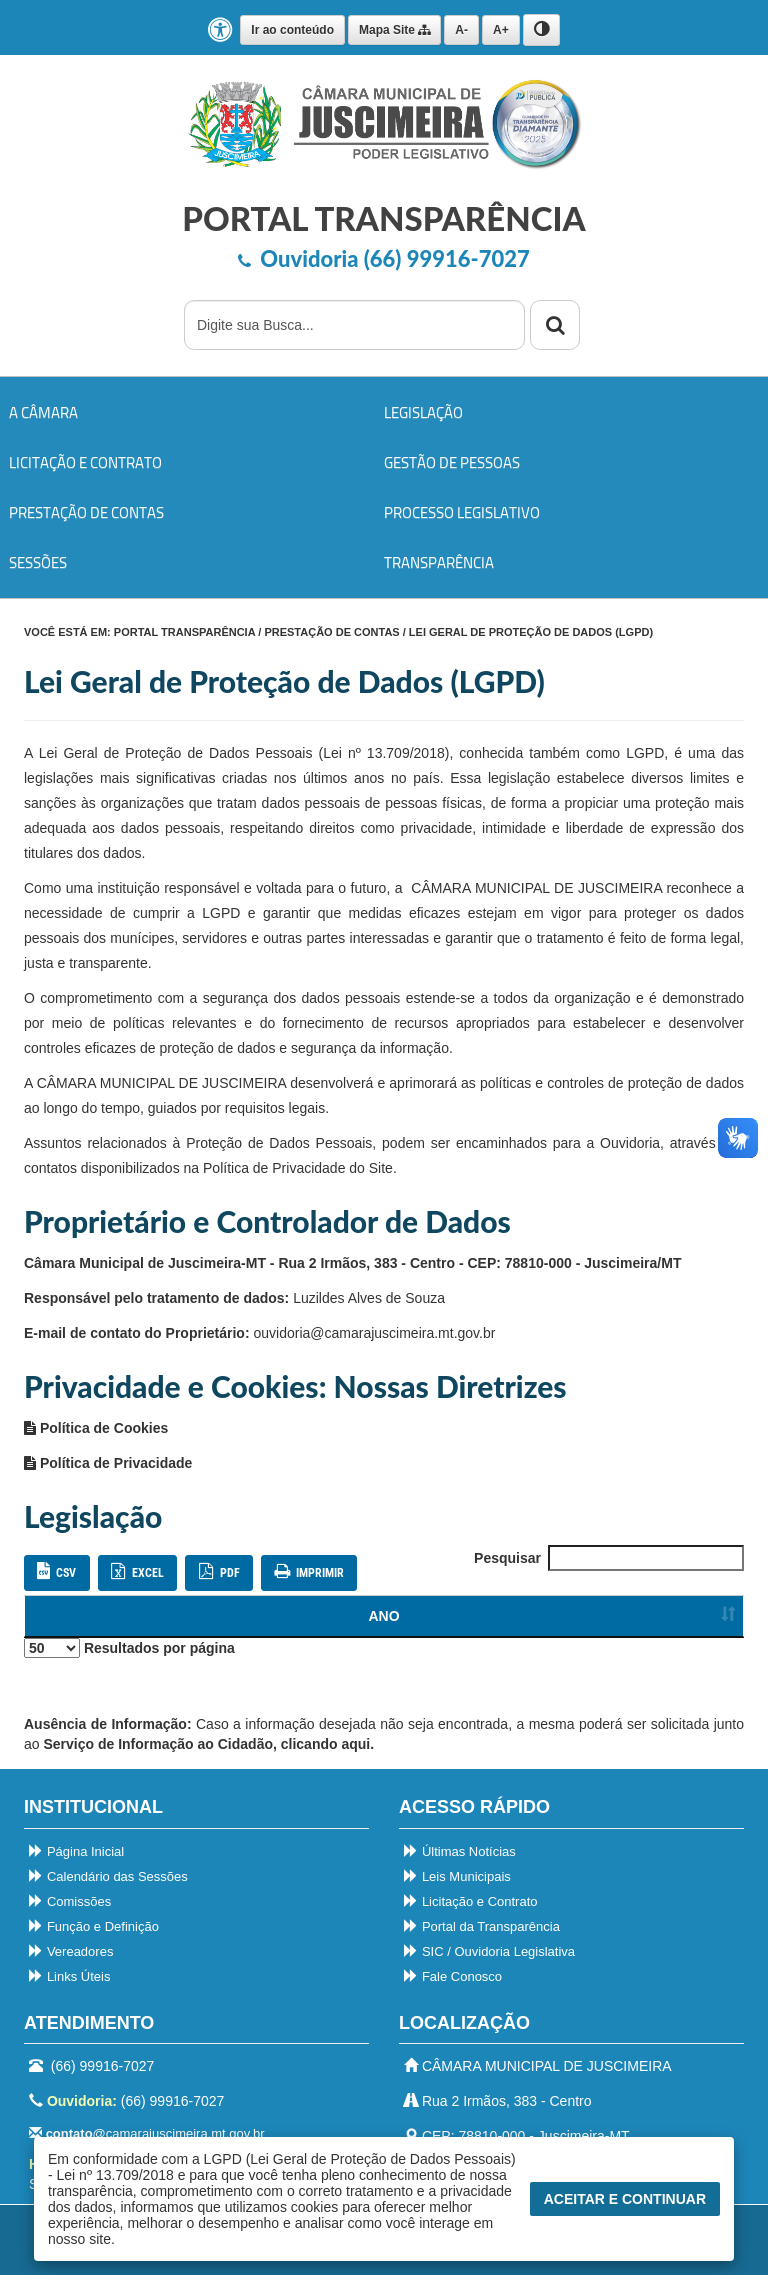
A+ (501, 30)
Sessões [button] (38, 562)
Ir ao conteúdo (292, 30)
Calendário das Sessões (108, 1876)
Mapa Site (394, 30)
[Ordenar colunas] (690, 1616)
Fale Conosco (453, 1976)
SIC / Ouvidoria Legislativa (489, 1951)
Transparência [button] (439, 562)
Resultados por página (129, 1648)
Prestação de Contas (331, 632)
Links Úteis (69, 1976)
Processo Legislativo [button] (462, 512)
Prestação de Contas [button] (86, 512)
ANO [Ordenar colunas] (60, 1616)
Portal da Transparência (482, 1926)
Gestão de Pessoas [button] (452, 462)
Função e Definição (94, 1926)
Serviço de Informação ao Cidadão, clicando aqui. (208, 1744)
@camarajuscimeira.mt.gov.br (146, 2133)
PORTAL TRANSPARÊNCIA (184, 632)
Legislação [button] (423, 412)
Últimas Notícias (460, 1851)
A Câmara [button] (43, 412)
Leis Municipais (457, 1876)
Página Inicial (76, 1851)
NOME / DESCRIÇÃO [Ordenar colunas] (367, 1616)
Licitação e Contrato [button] (85, 462)
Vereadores (71, 1951)
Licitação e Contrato (471, 1901)
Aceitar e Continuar (625, 2199)
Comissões (70, 1901)
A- (461, 30)
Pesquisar (609, 1558)
